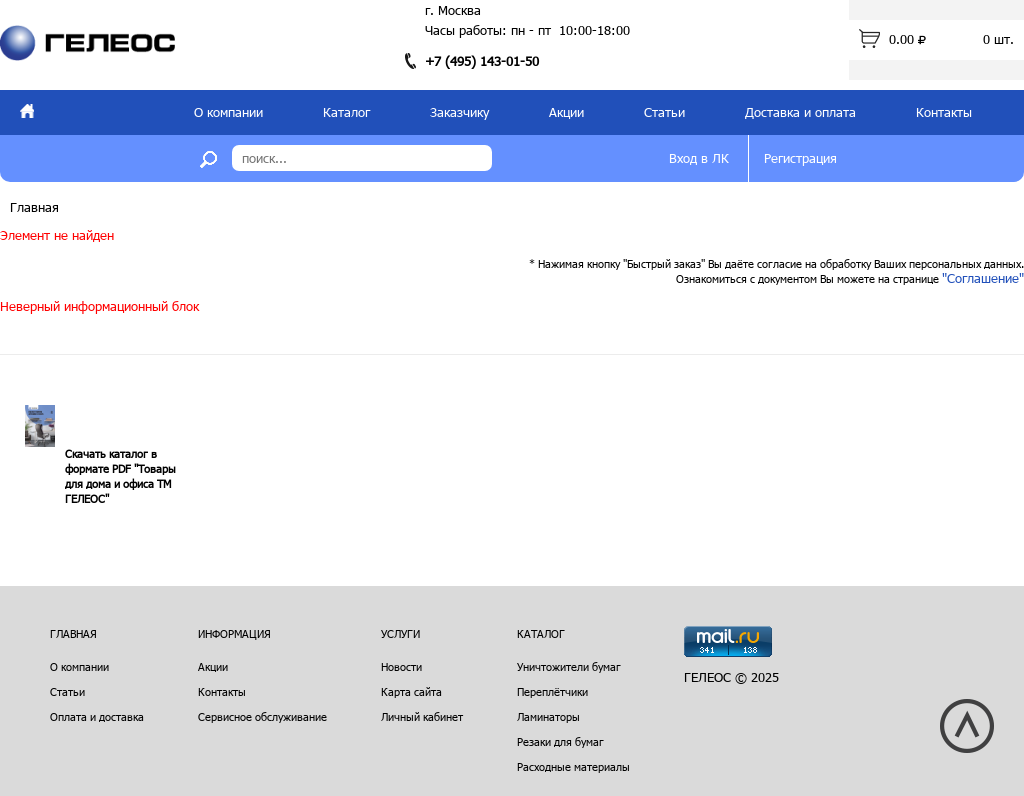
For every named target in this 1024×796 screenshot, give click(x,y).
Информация (234, 633)
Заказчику (459, 112)
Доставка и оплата (800, 112)
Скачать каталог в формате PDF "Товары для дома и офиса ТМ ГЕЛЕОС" (120, 476)
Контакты (944, 112)
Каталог (346, 112)
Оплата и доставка (97, 716)
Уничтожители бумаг (569, 666)
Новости (401, 666)
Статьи (664, 112)
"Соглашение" (983, 278)
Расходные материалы (573, 766)
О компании (228, 112)
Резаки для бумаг (560, 741)
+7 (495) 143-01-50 (482, 61)
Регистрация (800, 158)
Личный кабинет (422, 716)
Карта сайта (411, 691)
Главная (34, 207)
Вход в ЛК (699, 158)
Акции (566, 112)
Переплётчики (552, 691)
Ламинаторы (548, 716)
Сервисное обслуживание (262, 716)
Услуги (400, 633)
